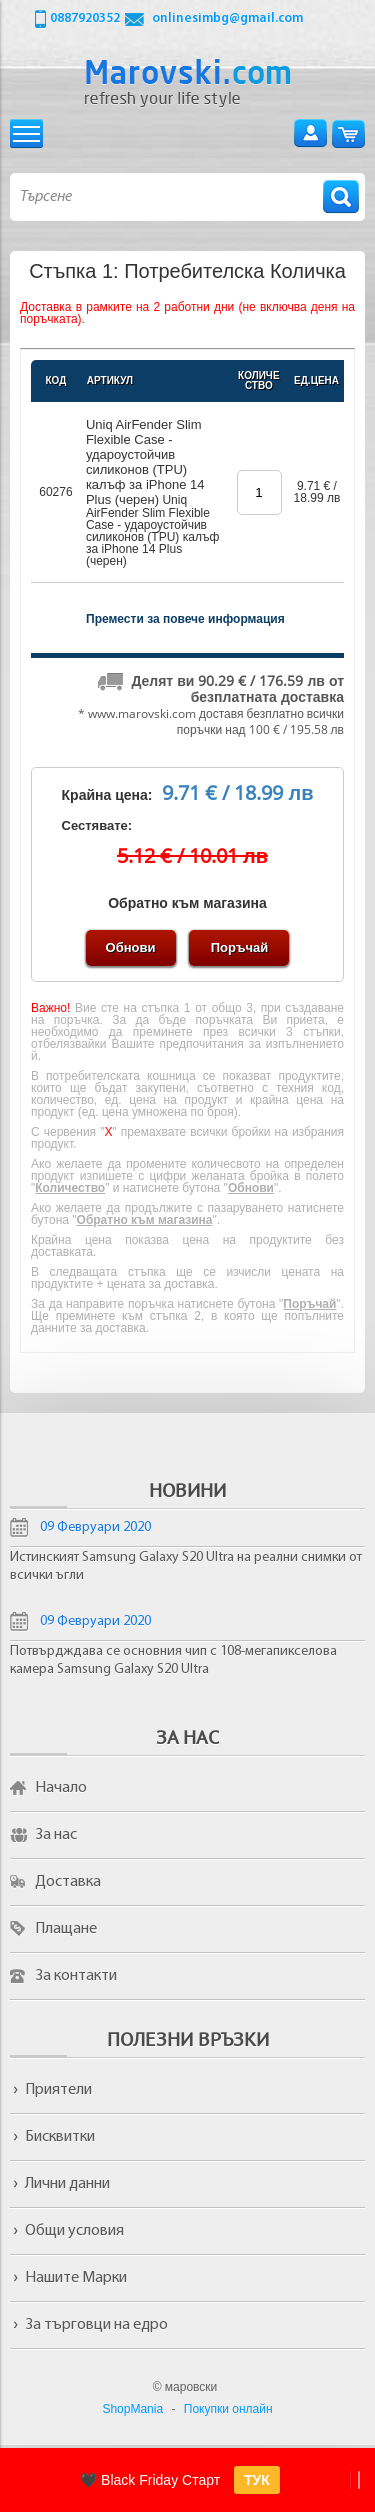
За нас (56, 1835)
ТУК (257, 2480)
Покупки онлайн (228, 2409)
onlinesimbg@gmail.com (227, 18)
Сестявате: (97, 825)
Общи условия (74, 2231)
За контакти (76, 1976)
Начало (61, 1788)
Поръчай (239, 947)
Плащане (66, 1929)
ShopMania (132, 2409)
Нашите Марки (76, 2278)
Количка (348, 133)
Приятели (58, 2090)
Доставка (68, 1882)
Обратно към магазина (187, 903)
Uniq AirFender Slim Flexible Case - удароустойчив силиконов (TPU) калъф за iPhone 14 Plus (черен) (145, 462)
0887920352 (85, 18)
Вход (310, 133)
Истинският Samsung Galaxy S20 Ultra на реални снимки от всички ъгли (186, 1566)
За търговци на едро (96, 2325)
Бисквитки (60, 2137)
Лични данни (67, 2184)
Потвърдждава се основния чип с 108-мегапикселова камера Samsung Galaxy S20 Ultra (173, 1660)
